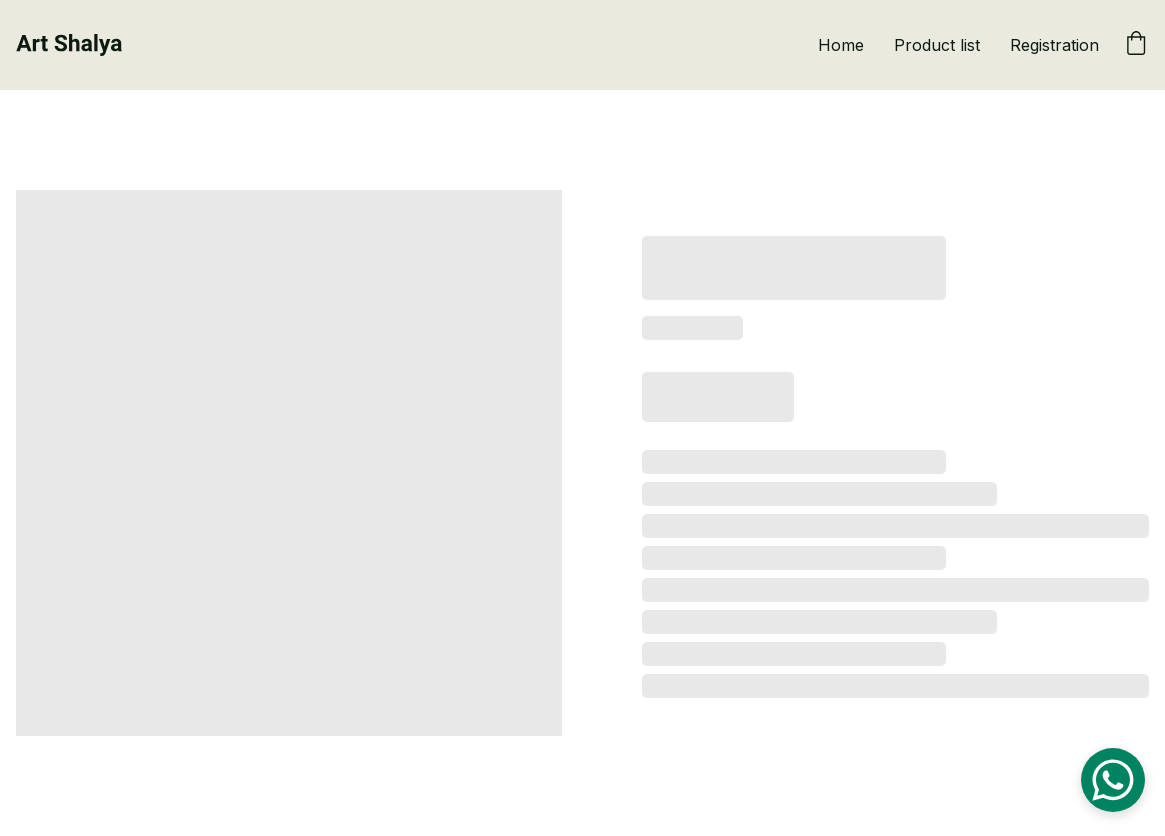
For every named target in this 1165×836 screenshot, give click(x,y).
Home (841, 45)
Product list (937, 45)
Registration (1054, 45)
